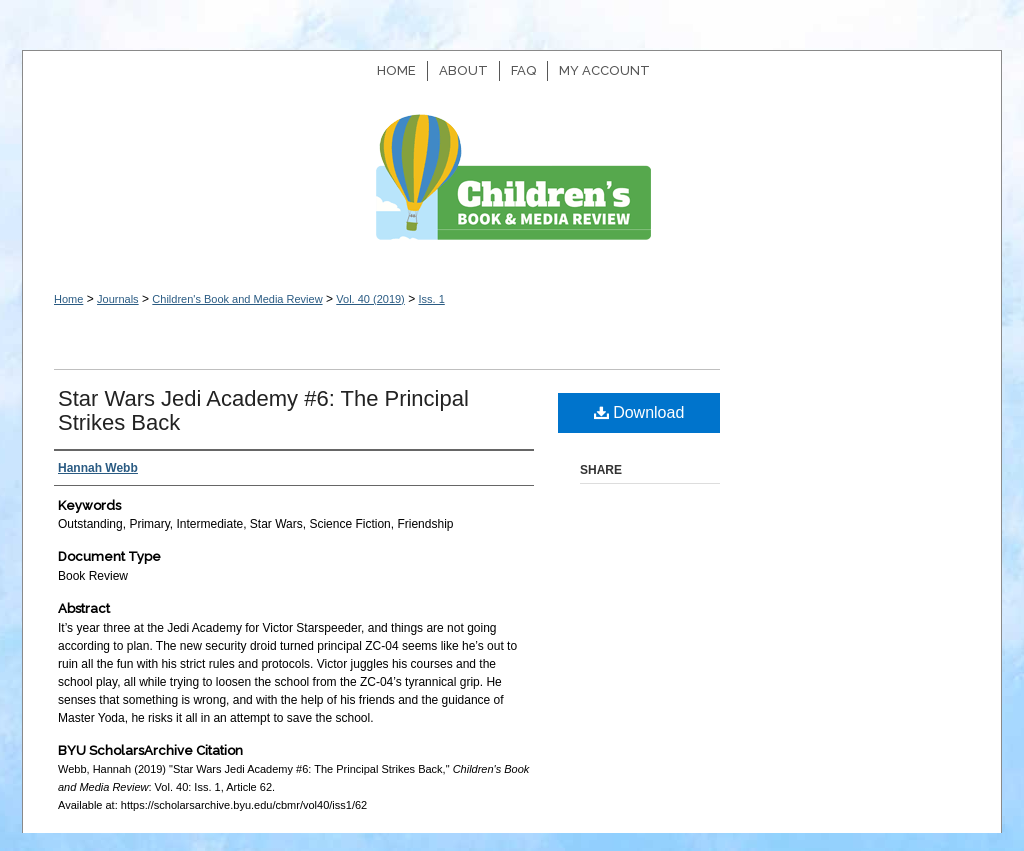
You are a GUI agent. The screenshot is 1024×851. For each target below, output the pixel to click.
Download (639, 412)
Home (68, 299)
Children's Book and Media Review (512, 187)
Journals (118, 299)
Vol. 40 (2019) (370, 299)
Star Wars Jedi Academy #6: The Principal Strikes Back (263, 410)
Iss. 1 (431, 299)
